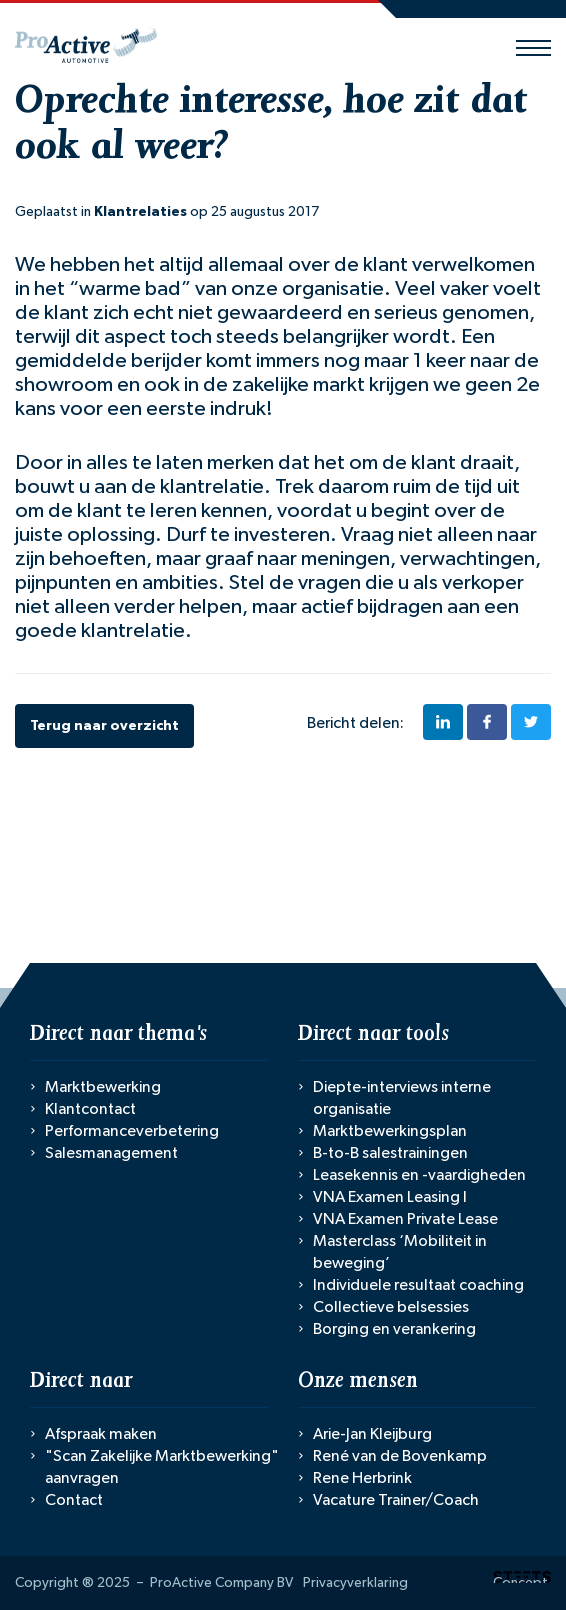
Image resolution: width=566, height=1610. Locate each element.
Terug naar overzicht (104, 726)
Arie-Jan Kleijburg (372, 1434)
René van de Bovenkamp (400, 1456)
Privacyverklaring (355, 1583)
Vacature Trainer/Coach (396, 1500)
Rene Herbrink (362, 1478)
